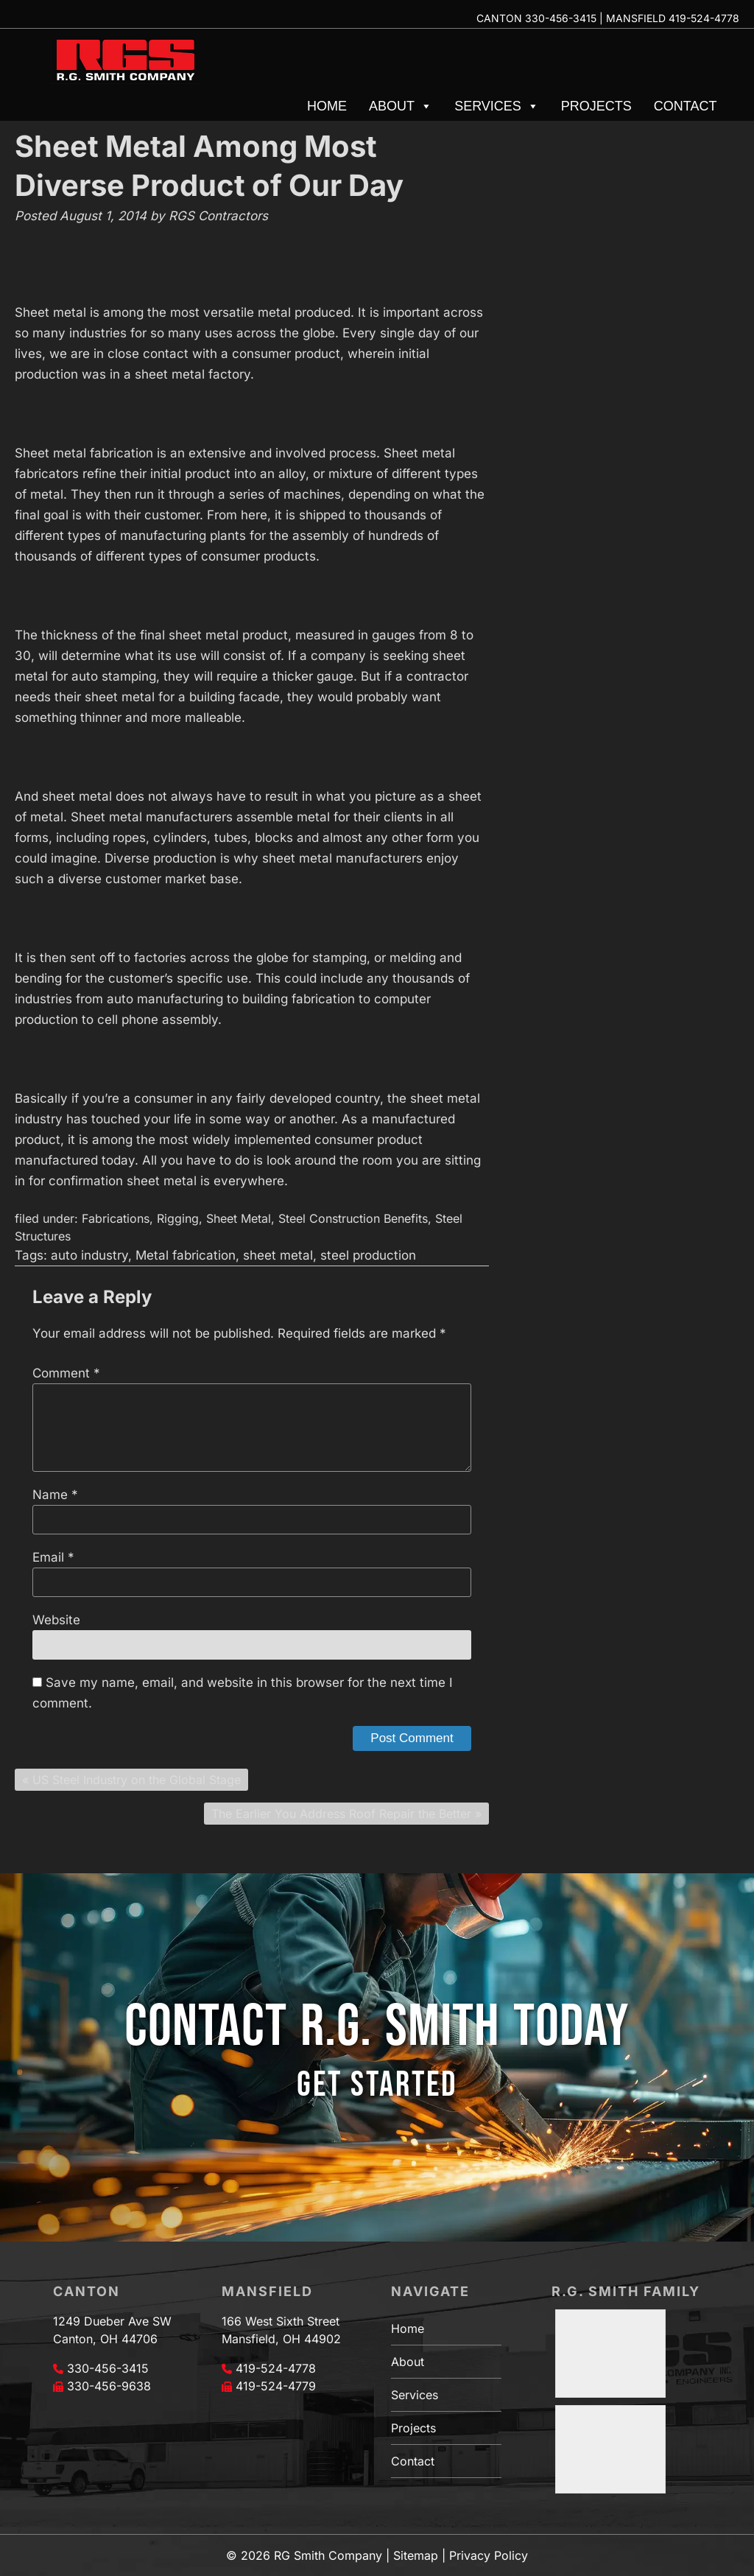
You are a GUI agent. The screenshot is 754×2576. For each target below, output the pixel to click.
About (400, 106)
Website (56, 1619)
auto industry (89, 1255)
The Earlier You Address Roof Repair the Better (341, 1813)
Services (496, 106)
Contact (685, 106)
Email (53, 1557)
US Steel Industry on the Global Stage (136, 1779)
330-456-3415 (560, 18)
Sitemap (415, 2555)
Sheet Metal (238, 1218)
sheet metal (278, 1255)
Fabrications (115, 1218)
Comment (66, 1373)
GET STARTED (377, 2085)
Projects (596, 106)
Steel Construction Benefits (353, 1218)
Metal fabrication (185, 1255)
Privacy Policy (488, 2555)
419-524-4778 (704, 18)
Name (55, 1494)
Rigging (178, 1218)
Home (327, 106)
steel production (368, 1255)
